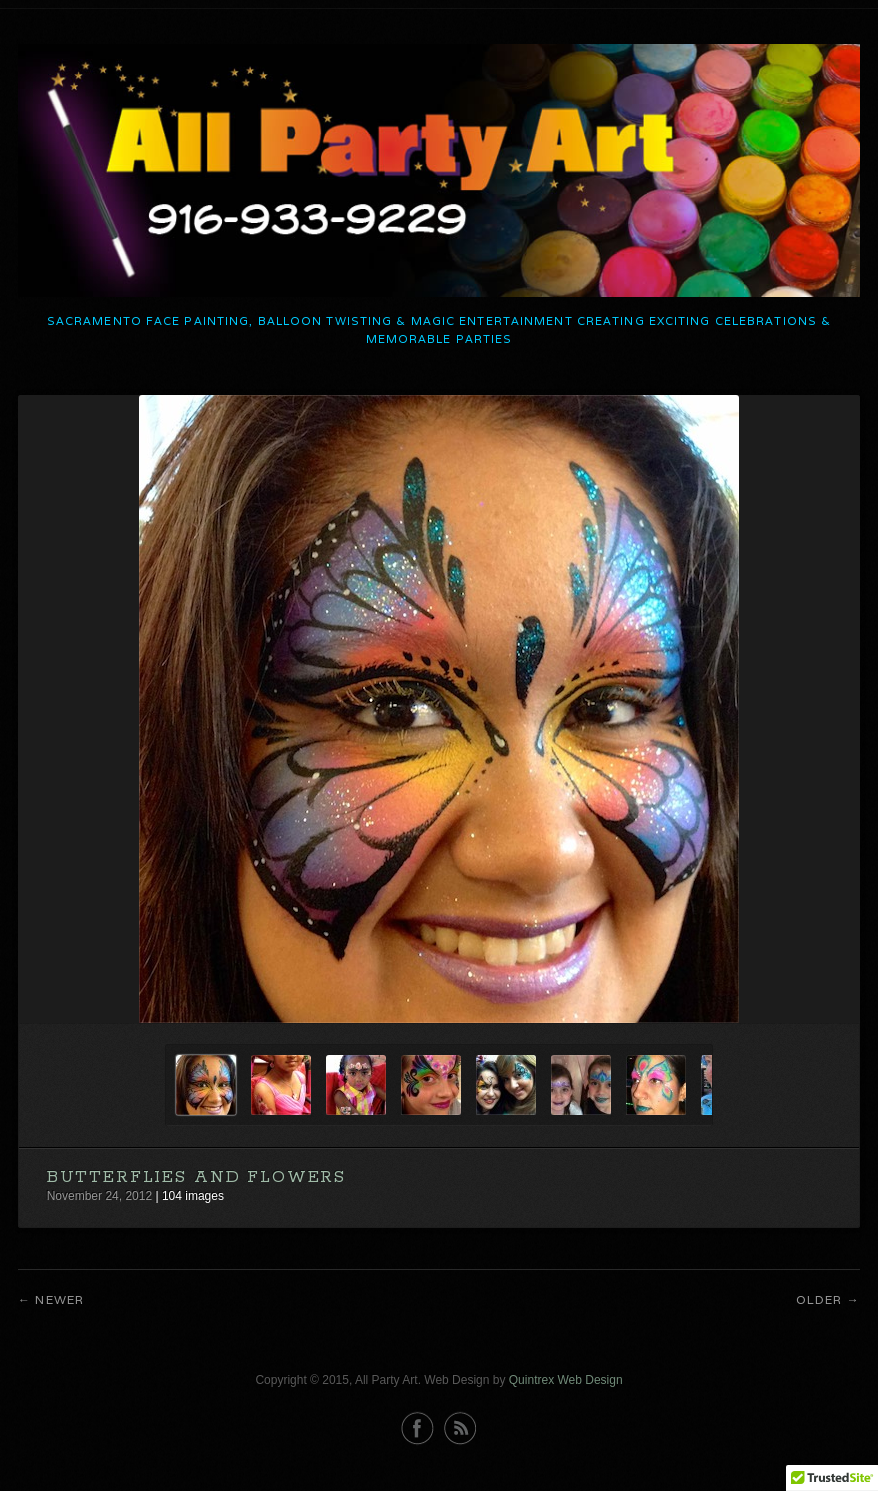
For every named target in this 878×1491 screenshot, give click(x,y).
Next (826, 993)
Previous (787, 993)
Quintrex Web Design (566, 1380)
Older (819, 1299)
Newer (59, 1299)
